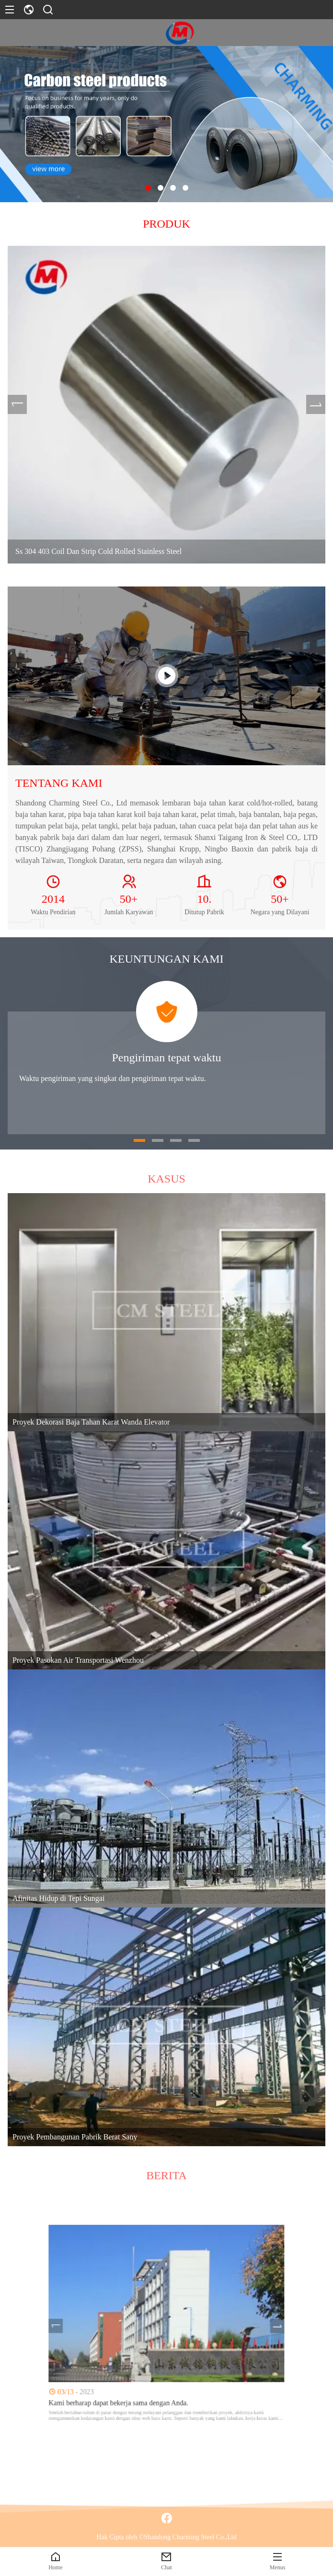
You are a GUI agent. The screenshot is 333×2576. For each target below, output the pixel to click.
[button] (148, 188)
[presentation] (20, 404)
